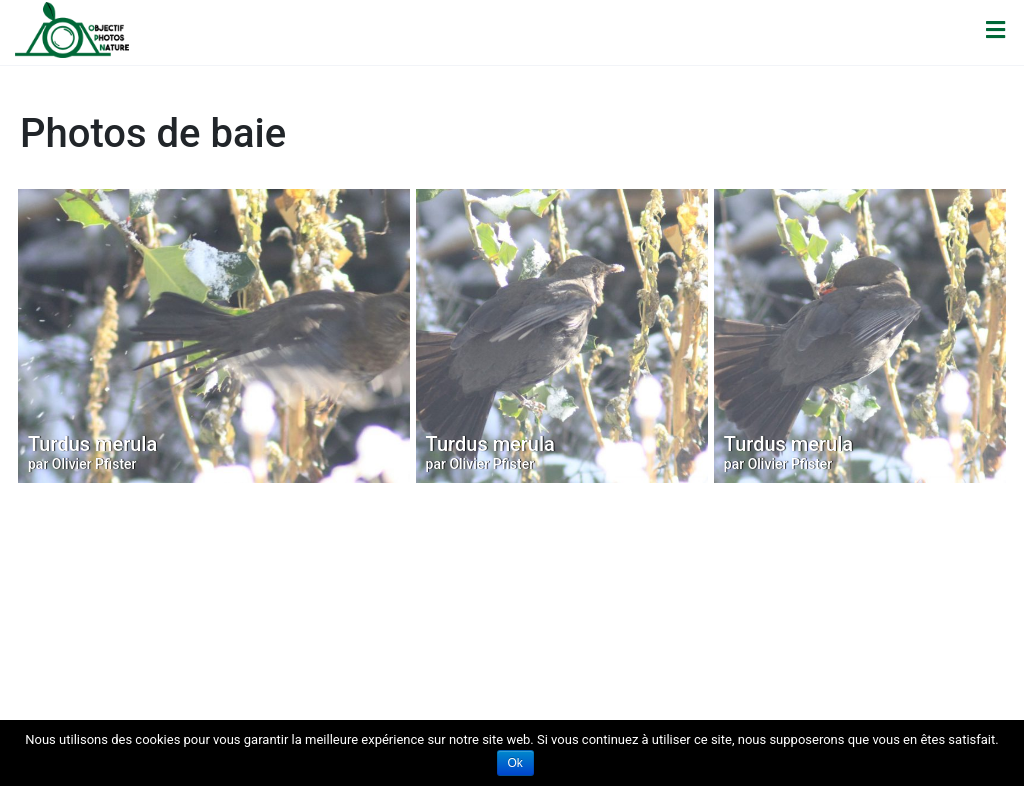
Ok (515, 763)
